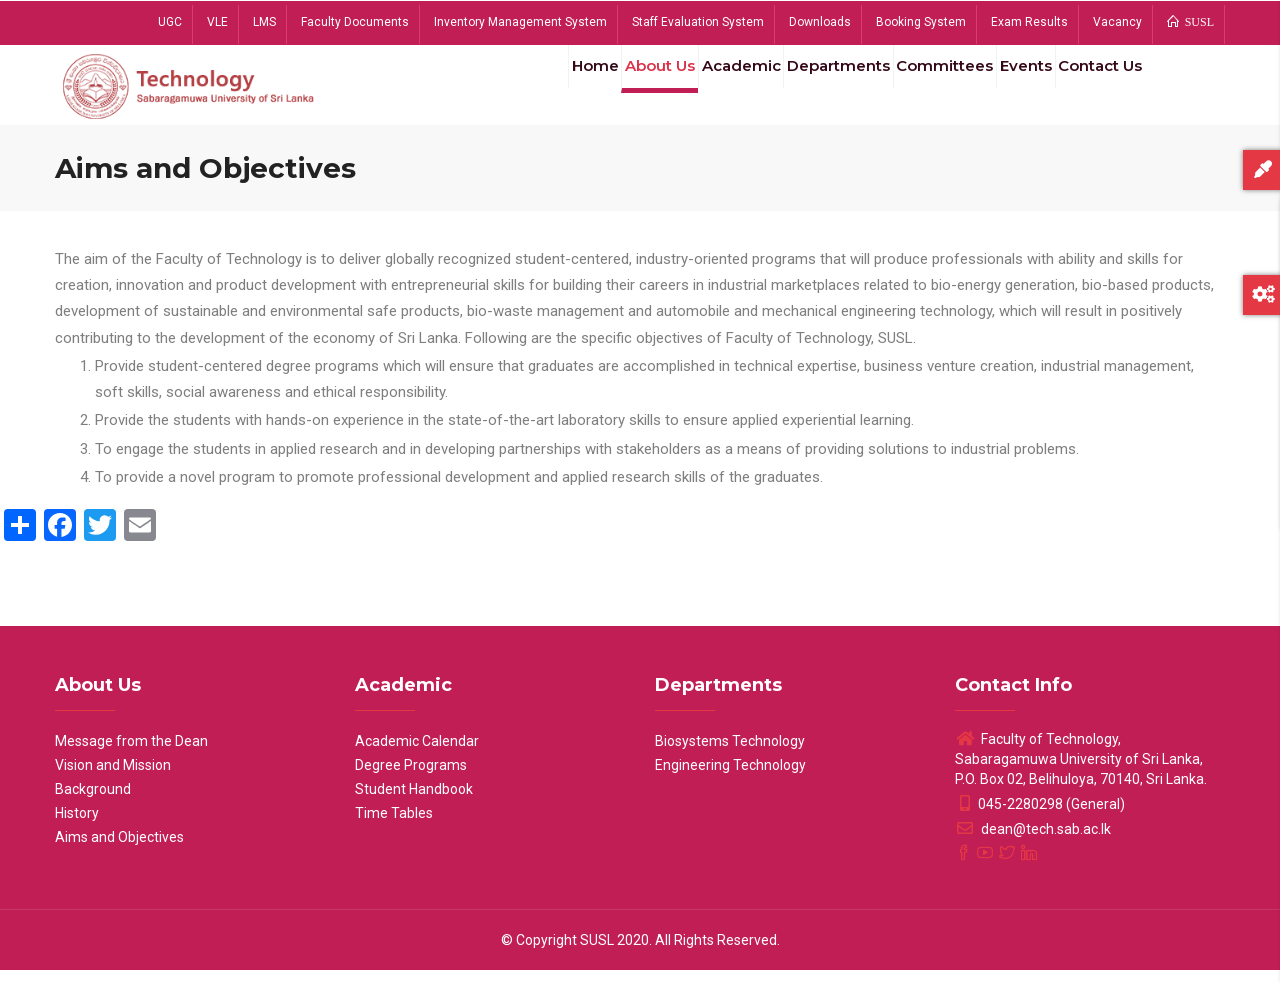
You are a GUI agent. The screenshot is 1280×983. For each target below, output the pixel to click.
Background (93, 802)
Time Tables (394, 826)
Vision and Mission (113, 778)
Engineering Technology (730, 778)
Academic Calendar (417, 754)
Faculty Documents (355, 22)
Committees (915, 89)
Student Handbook (414, 802)
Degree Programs (411, 778)
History (77, 826)
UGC (170, 22)
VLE (217, 22)
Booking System (921, 22)
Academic (693, 89)
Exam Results (1029, 22)
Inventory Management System (520, 22)
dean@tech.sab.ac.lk (1033, 842)
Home (524, 89)
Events (1006, 89)
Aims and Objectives (119, 850)
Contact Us (1093, 89)
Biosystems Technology (730, 754)
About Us (601, 89)
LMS (264, 22)
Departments (800, 89)
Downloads (820, 22)
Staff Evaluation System (698, 22)
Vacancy (1117, 22)
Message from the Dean (131, 754)
